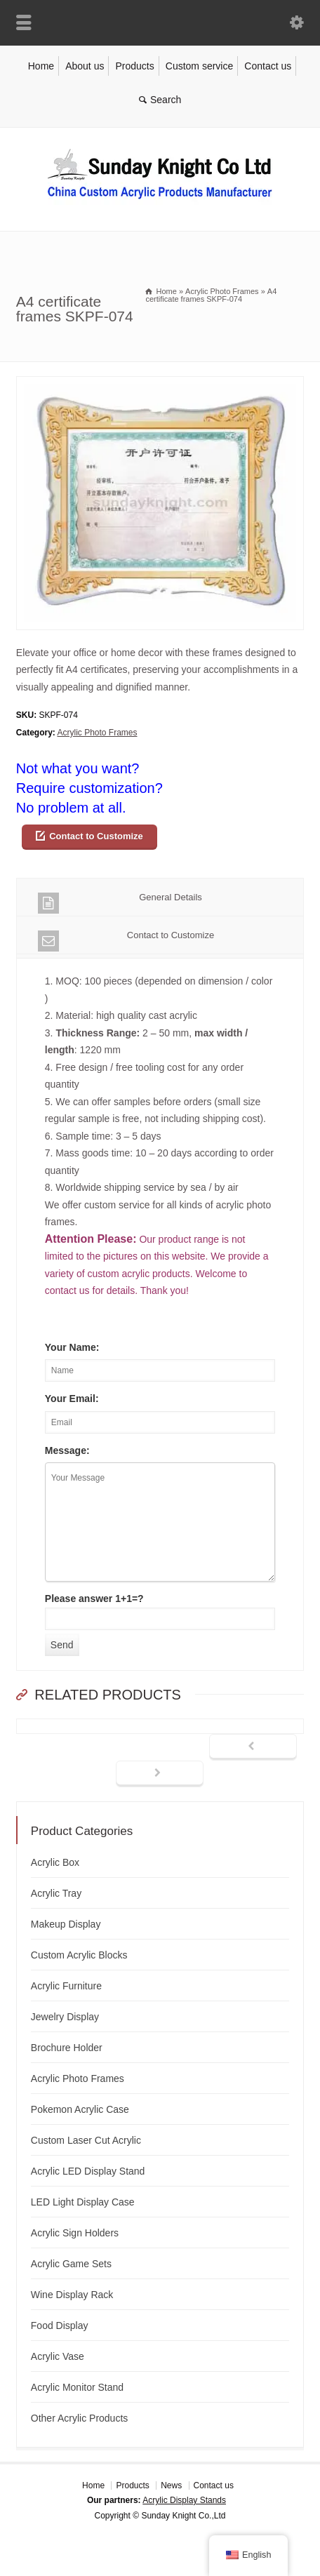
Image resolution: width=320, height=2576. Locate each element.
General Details (120, 903)
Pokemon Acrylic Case (80, 2109)
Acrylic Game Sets (71, 2263)
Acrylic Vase (57, 2356)
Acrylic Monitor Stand (77, 2387)
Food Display (59, 2325)
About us (84, 66)
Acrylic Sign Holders (75, 2232)
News (171, 2485)
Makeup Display (66, 1924)
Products (134, 66)
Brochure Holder (66, 2047)
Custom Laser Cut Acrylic (86, 2140)
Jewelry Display (65, 2016)
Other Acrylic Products (79, 2418)
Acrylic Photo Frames (97, 733)
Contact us (267, 66)
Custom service (199, 66)
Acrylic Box (55, 1862)
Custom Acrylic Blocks (79, 1955)
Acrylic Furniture (66, 1985)
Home (41, 66)
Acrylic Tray (56, 1893)
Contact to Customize (96, 836)
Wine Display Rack (72, 2294)
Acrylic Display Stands (184, 2500)
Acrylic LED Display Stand (88, 2171)
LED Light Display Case (83, 2202)
